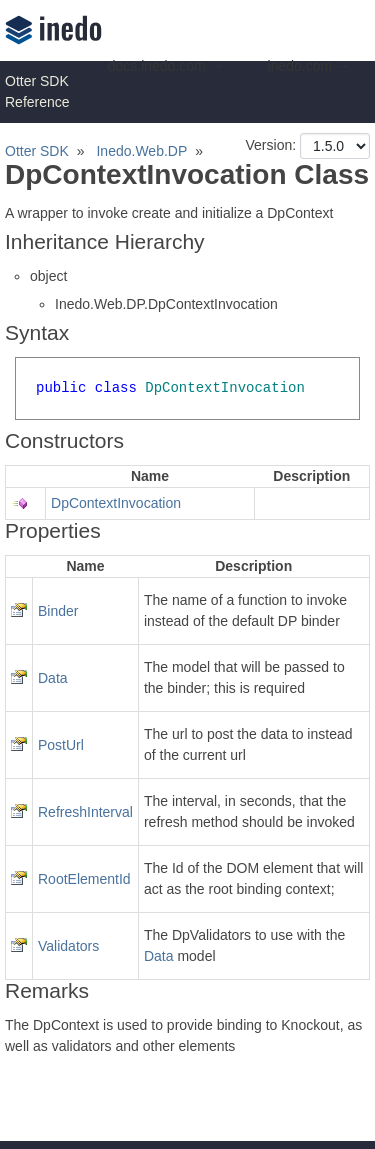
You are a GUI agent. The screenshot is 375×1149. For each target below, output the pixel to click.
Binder (58, 611)
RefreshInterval (85, 812)
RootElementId (84, 879)
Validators (68, 946)
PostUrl (61, 745)
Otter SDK (37, 151)
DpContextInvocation (116, 503)
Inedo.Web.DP (141, 151)
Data (53, 678)
